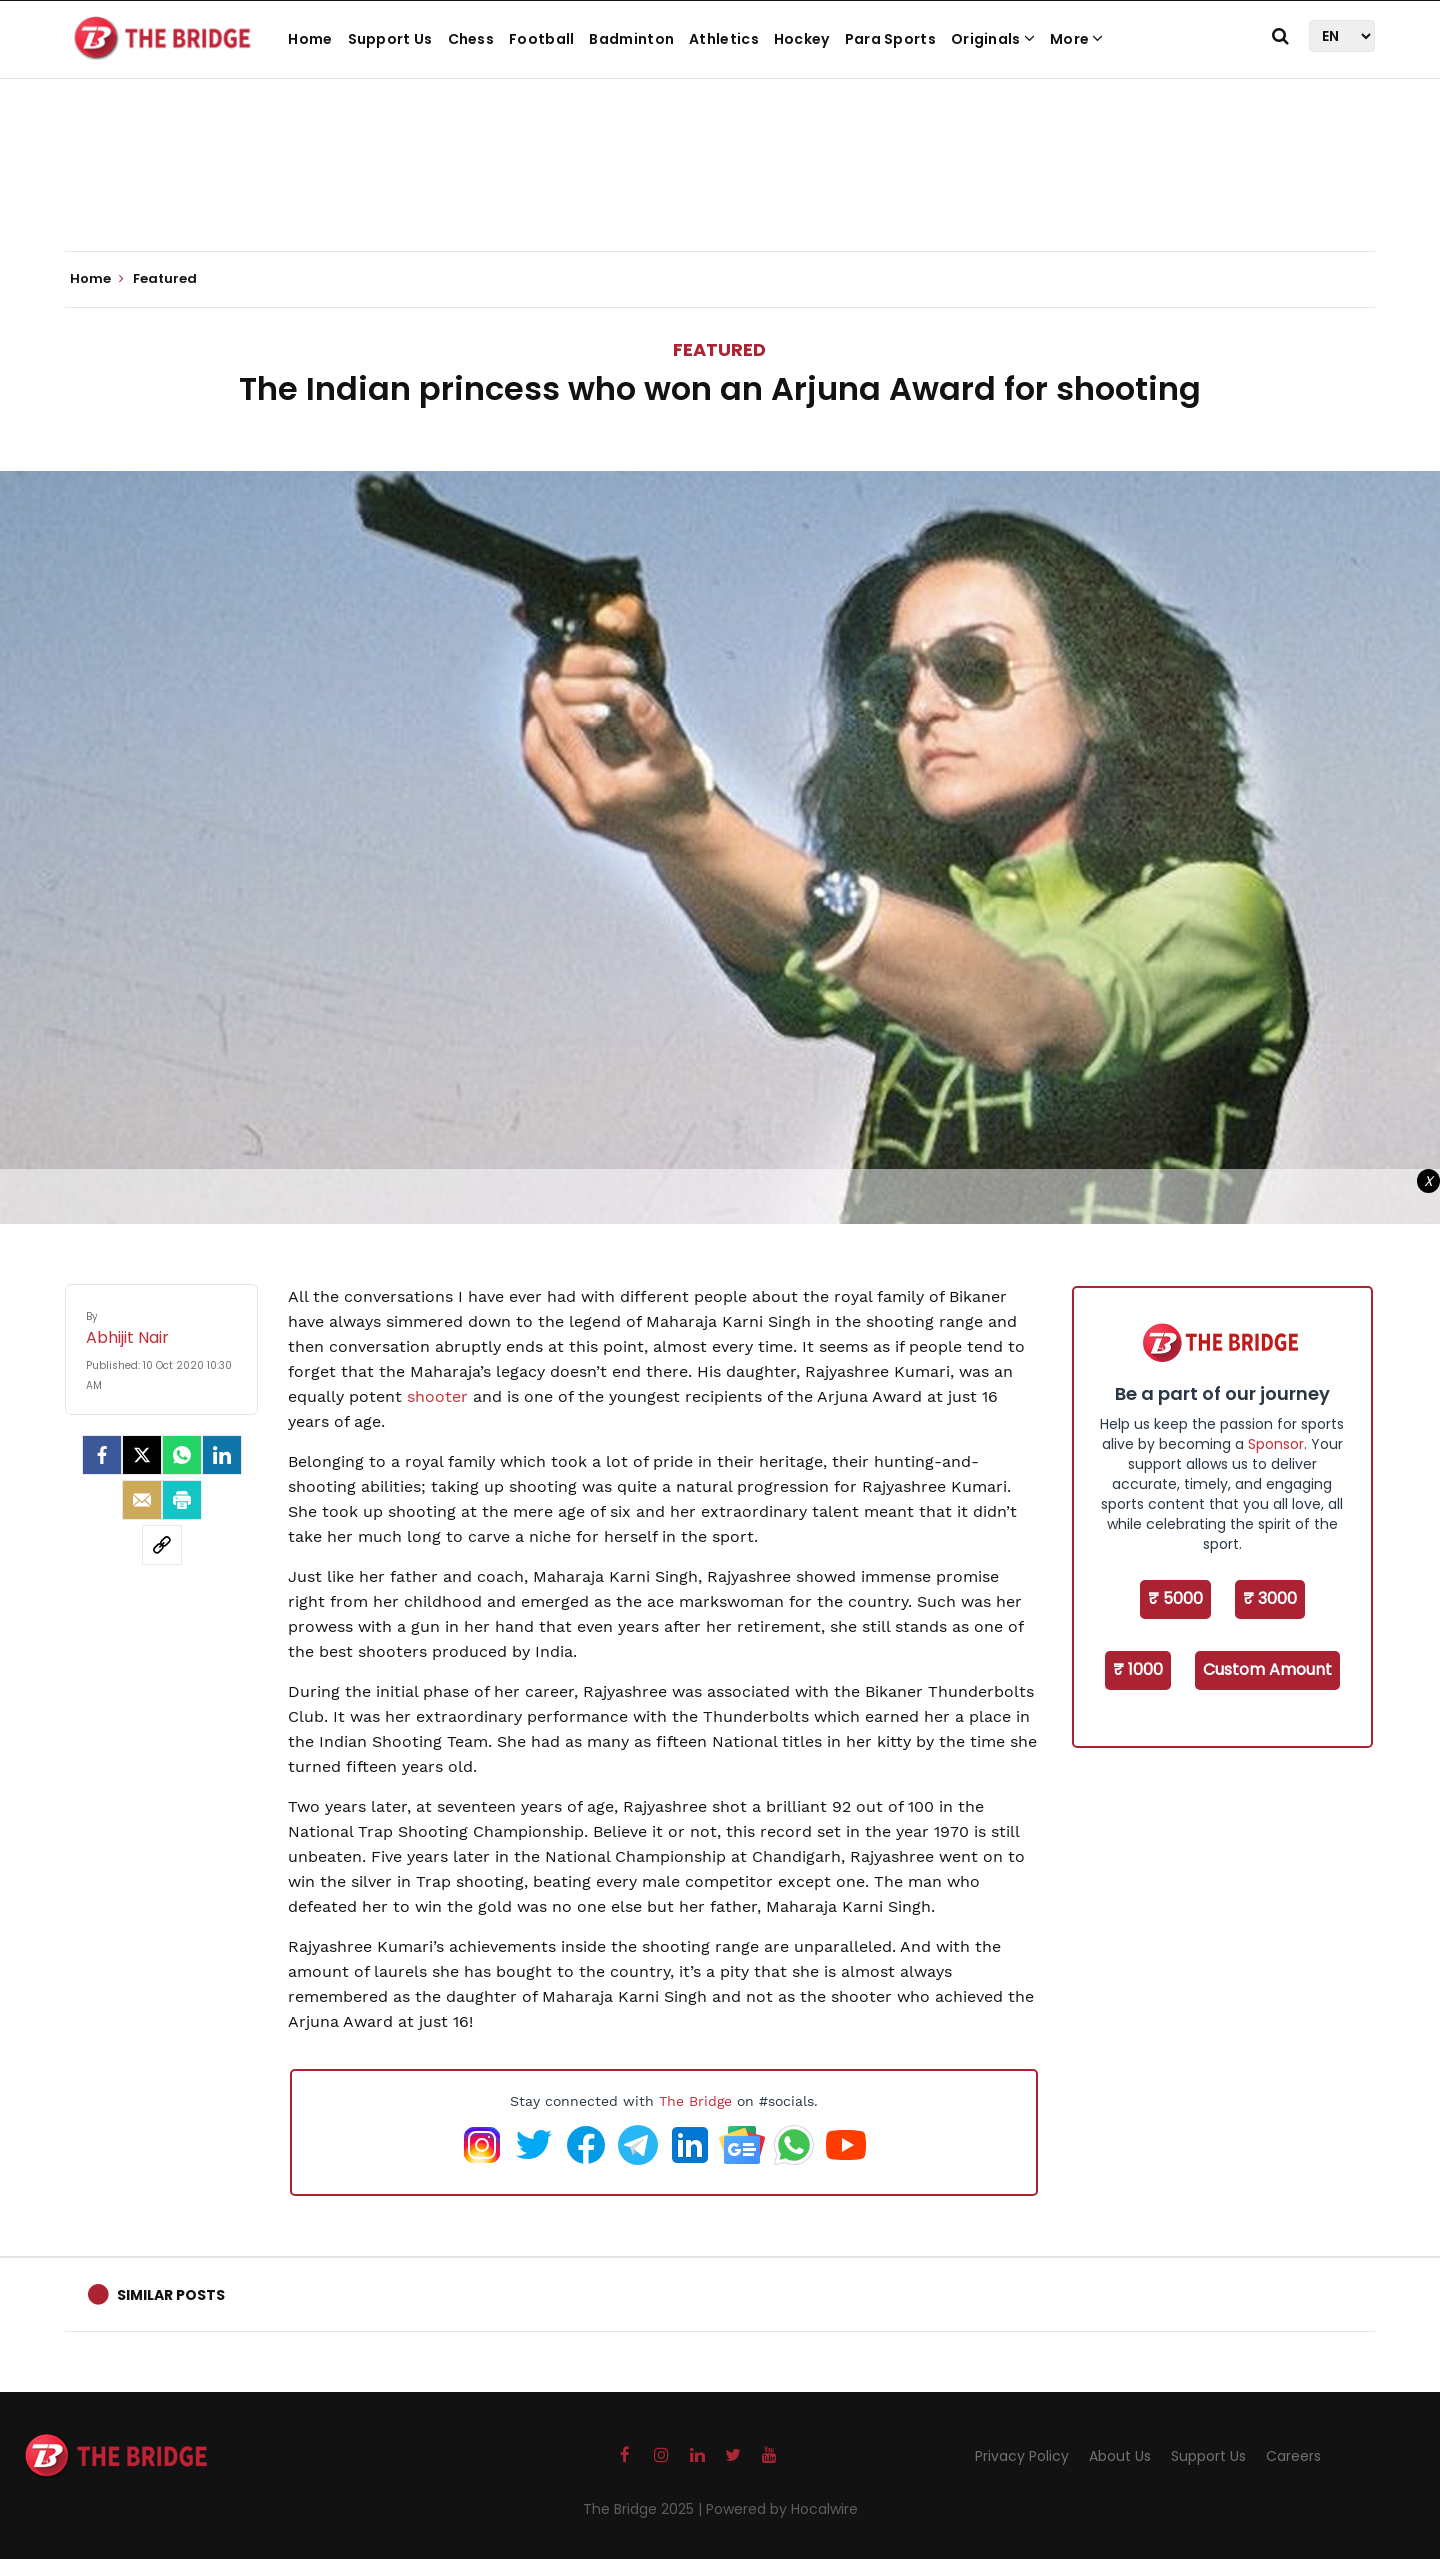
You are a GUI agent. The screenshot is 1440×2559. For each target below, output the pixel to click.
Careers (1293, 2456)
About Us (1120, 2456)
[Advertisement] (720, 190)
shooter (437, 1396)
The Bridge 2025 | (644, 2509)
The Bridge (695, 2101)
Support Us (390, 39)
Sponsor (1276, 1444)
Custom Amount (1267, 1669)
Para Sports (890, 39)
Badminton (631, 39)
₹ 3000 (1270, 1598)
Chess (471, 39)
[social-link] (162, 1545)
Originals (993, 39)
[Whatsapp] (182, 1455)
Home (310, 39)
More (1077, 39)
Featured (719, 349)
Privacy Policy (1022, 2456)
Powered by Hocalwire (782, 2509)
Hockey (802, 39)
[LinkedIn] (222, 1455)
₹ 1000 (1138, 1669)
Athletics (724, 39)
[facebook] (102, 1455)
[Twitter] (142, 1455)
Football (541, 39)
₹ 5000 (1175, 1598)
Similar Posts (171, 2295)
